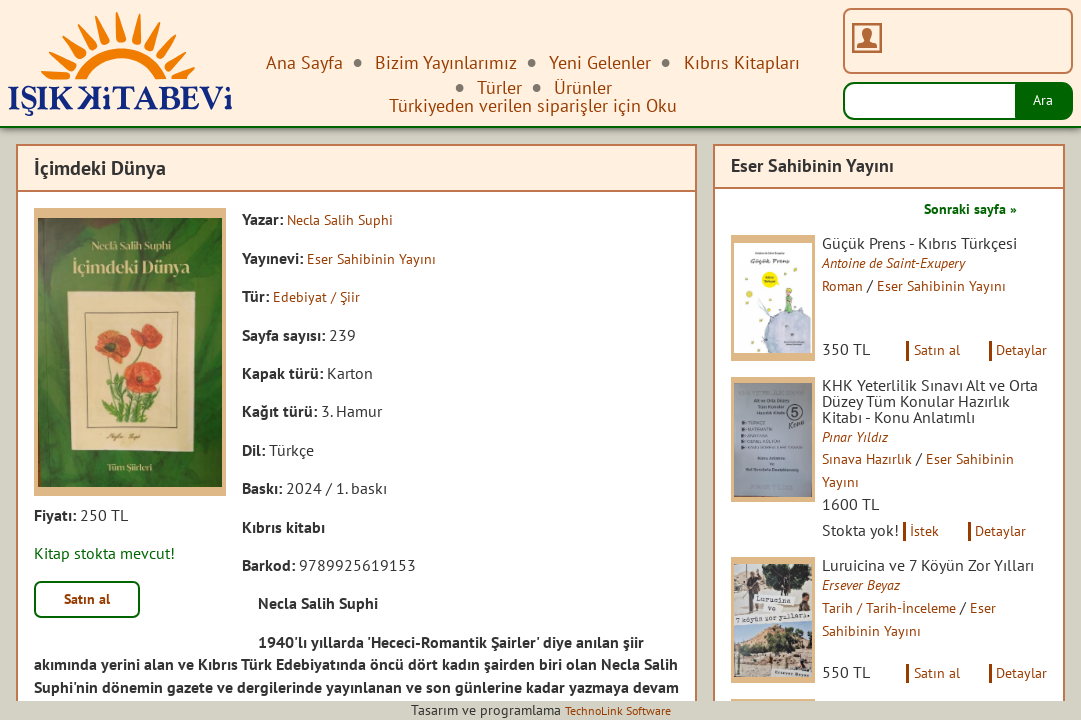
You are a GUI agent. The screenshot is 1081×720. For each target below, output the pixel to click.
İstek (941, 573)
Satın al (94, 602)
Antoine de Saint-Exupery (915, 283)
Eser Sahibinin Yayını (378, 257)
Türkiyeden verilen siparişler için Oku (533, 105)
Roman (859, 305)
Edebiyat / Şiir (320, 296)
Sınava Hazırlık (886, 502)
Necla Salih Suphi (348, 219)
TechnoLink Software (618, 710)
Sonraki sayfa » (963, 208)
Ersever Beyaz (878, 648)
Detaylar (1018, 368)
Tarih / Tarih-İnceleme (909, 671)
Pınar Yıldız (872, 480)
